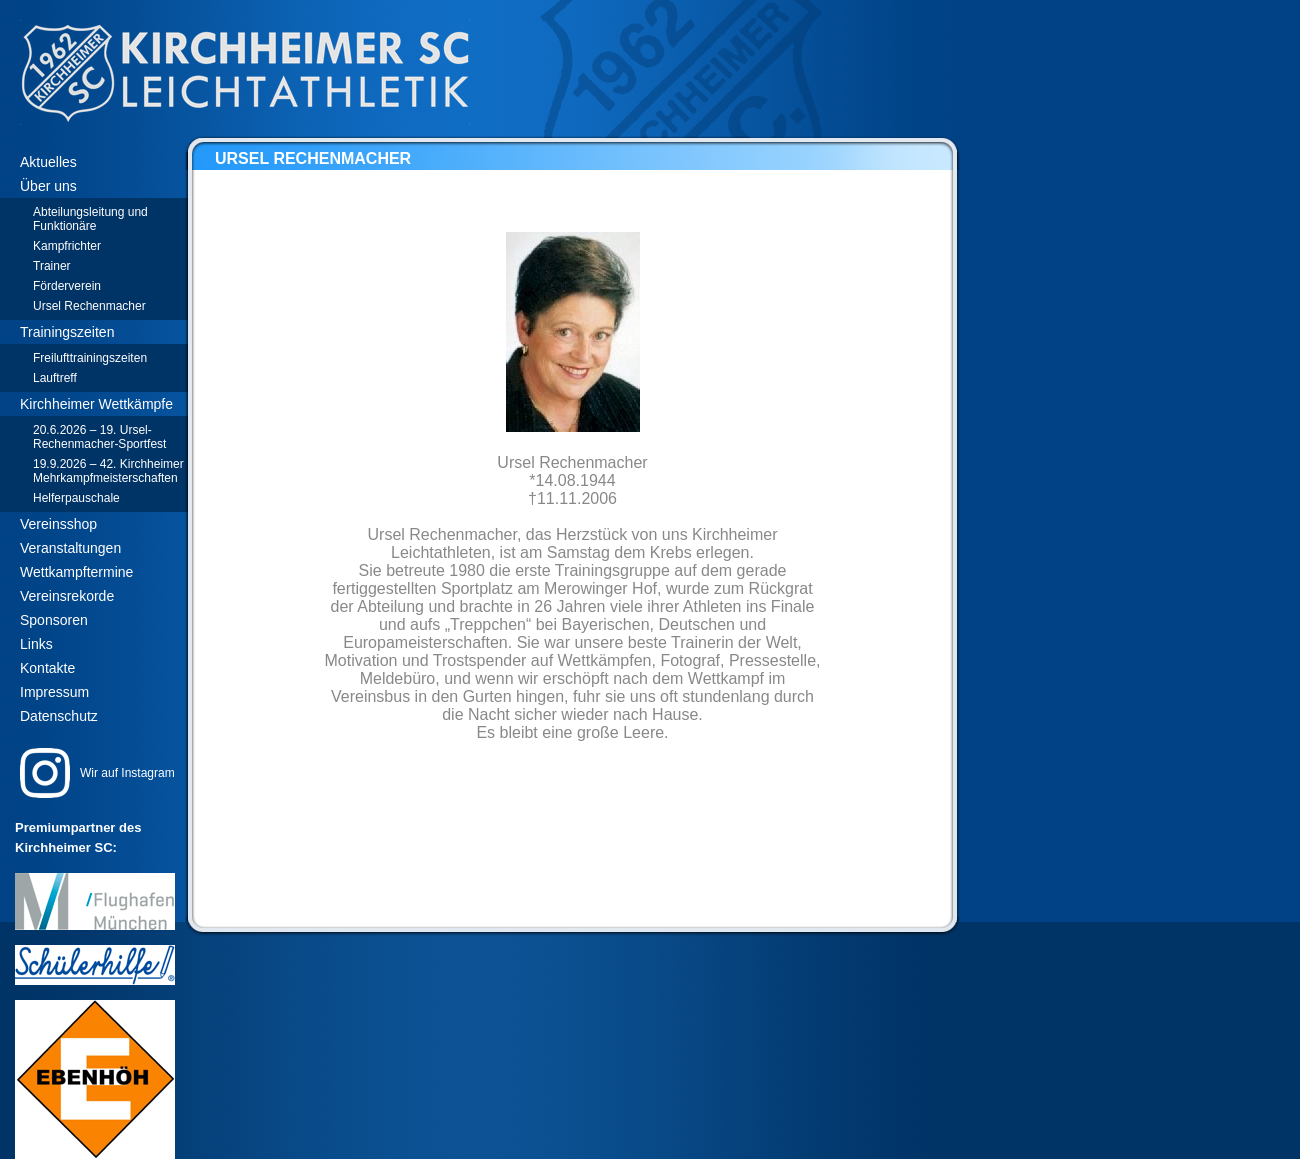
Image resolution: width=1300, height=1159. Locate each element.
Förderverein (67, 286)
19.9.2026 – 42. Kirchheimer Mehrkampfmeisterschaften (108, 471)
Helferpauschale (76, 498)
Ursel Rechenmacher (89, 306)
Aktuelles (48, 162)
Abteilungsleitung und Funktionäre (90, 219)
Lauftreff (55, 378)
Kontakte (47, 668)
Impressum (54, 692)
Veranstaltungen (70, 548)
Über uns (48, 186)
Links (36, 644)
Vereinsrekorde (67, 596)
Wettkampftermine (76, 572)
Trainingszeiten (67, 332)
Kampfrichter (67, 246)
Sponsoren (54, 620)
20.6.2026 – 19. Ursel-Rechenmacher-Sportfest (99, 437)
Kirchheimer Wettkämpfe (96, 404)
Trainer (52, 266)
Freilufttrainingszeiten (90, 358)
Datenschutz (59, 716)
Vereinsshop (58, 524)
